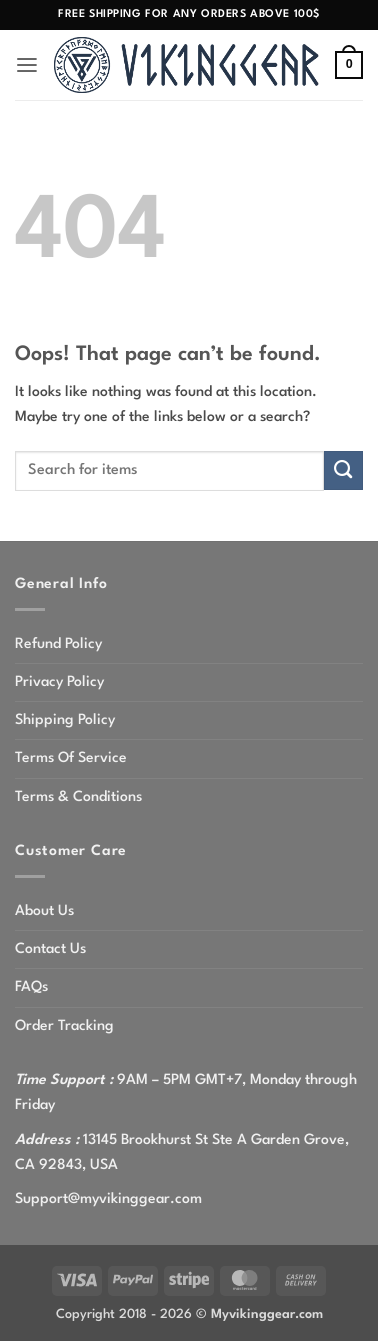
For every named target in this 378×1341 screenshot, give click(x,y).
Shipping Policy (65, 720)
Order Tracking (64, 1026)
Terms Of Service (71, 758)
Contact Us (50, 949)
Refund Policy (58, 644)
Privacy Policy (59, 682)
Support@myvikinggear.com (108, 1199)
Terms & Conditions (78, 797)
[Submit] (343, 470)
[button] (27, 65)
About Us (44, 911)
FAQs (31, 987)
